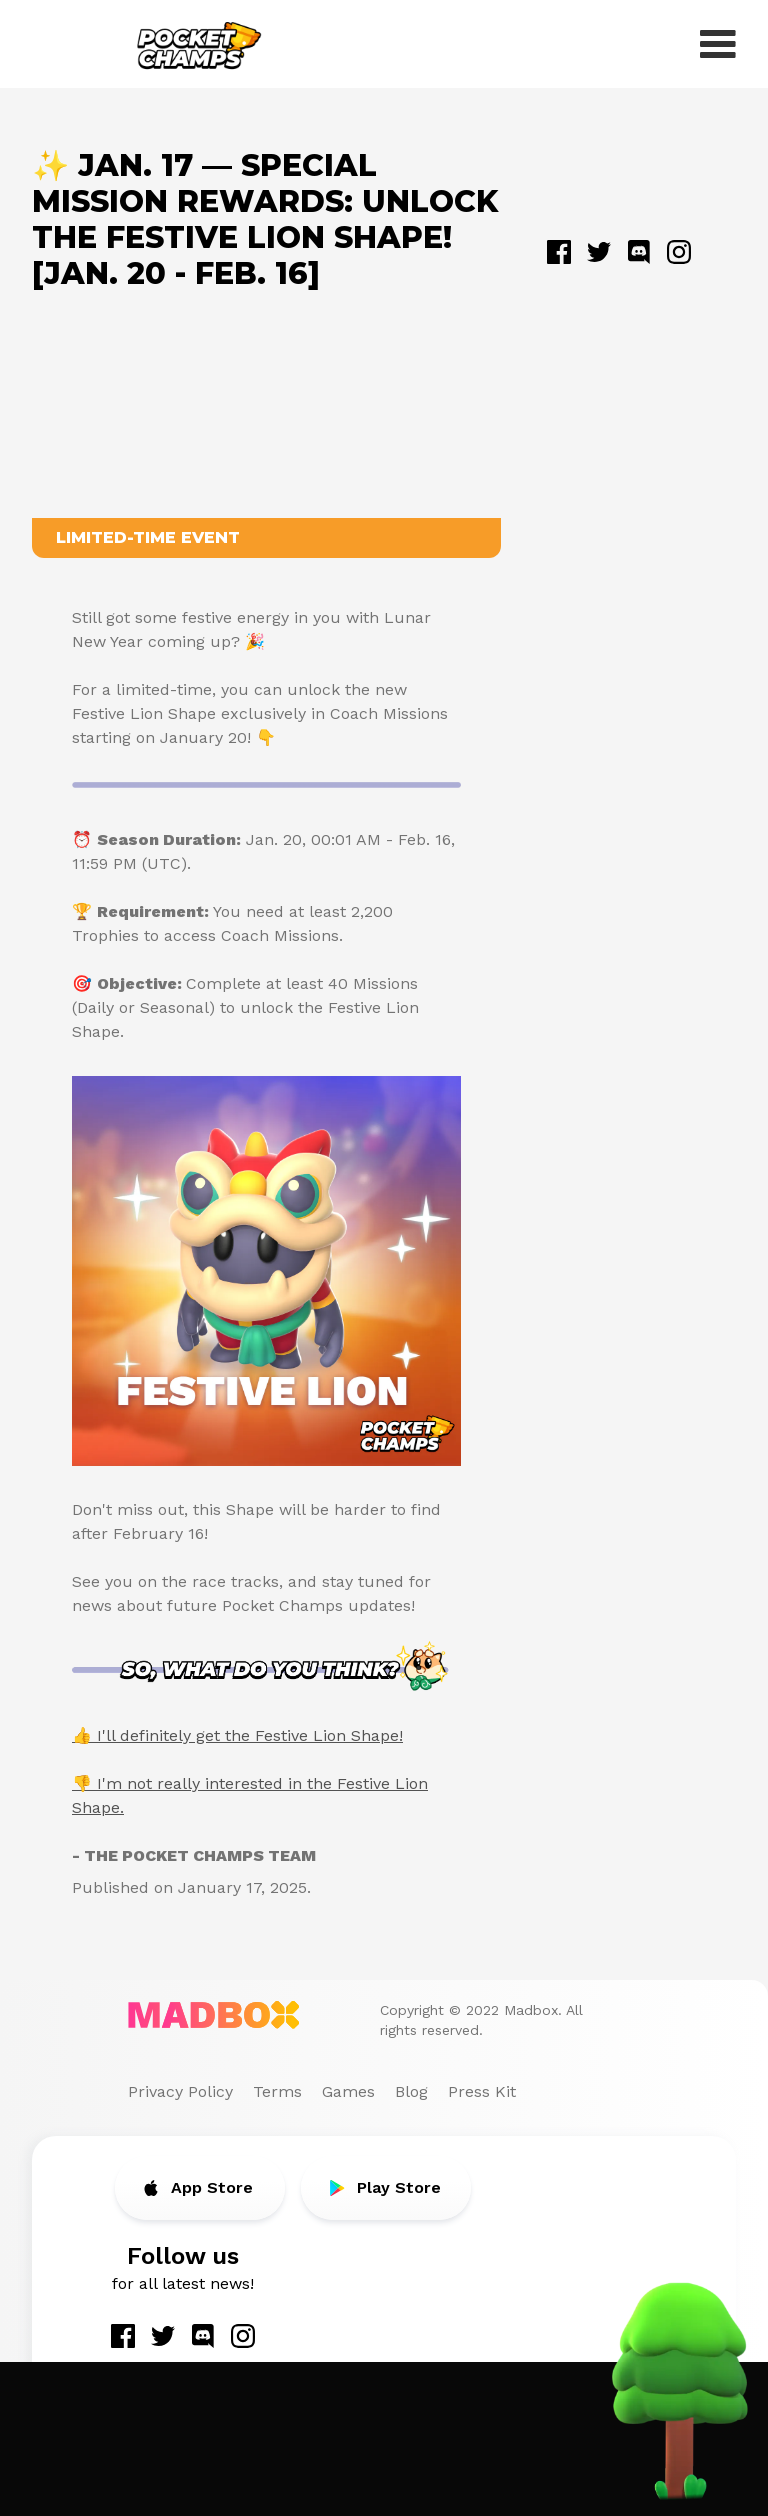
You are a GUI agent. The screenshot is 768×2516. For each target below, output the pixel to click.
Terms (277, 2091)
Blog (411, 2091)
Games (348, 2091)
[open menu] (718, 44)
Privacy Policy (180, 2091)
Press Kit (482, 2091)
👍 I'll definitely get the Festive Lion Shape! (237, 1735)
